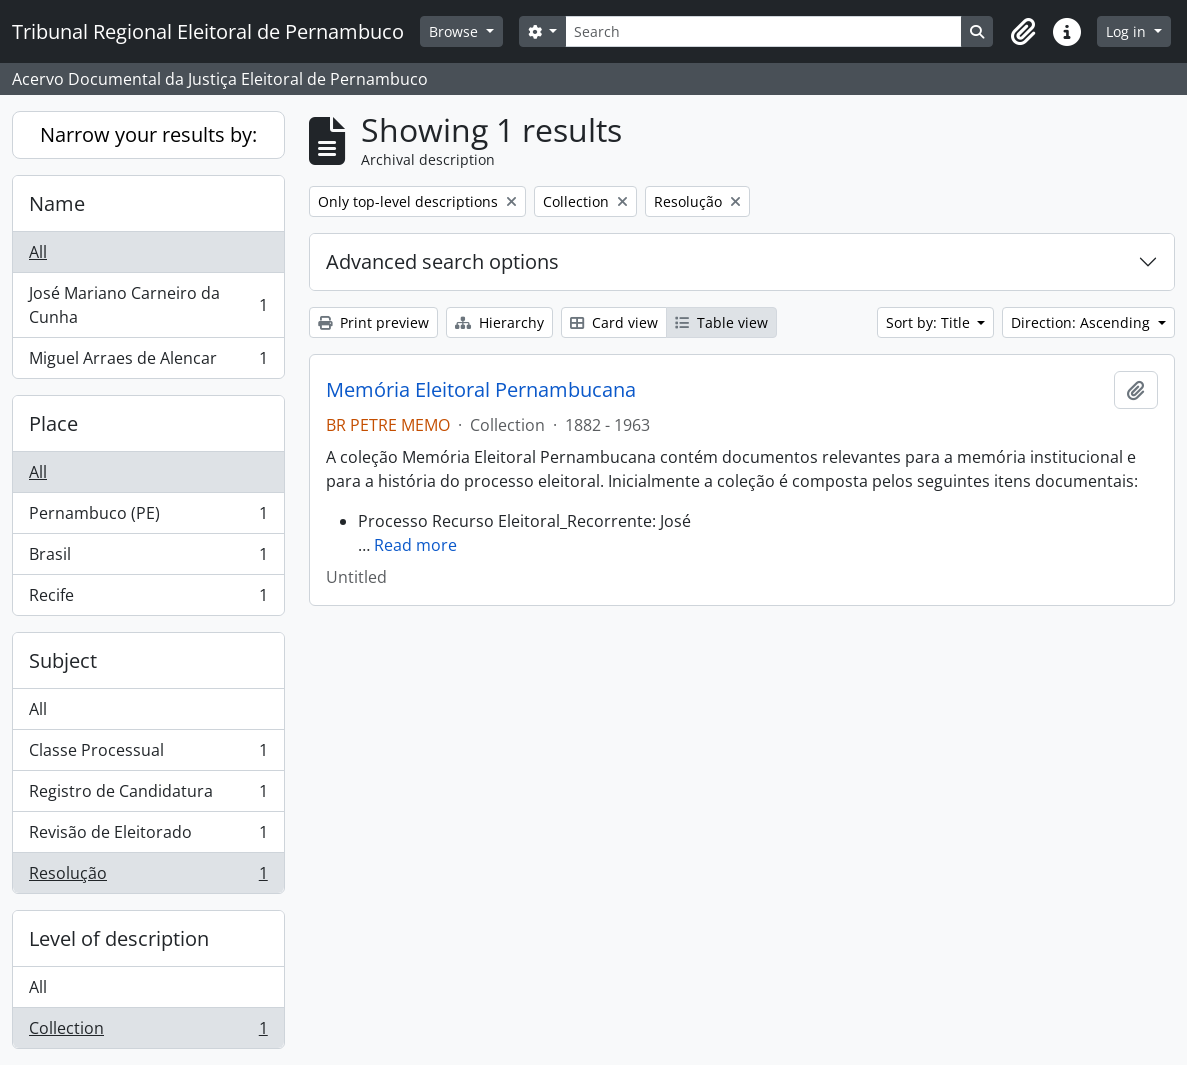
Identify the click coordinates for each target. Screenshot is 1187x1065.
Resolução (148, 877)
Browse (455, 31)
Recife (148, 599)
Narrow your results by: (148, 134)
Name (57, 203)
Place (53, 423)
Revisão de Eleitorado (148, 836)
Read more (415, 545)
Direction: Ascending (1082, 322)
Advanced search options (442, 261)
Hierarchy (499, 322)
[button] (1023, 32)
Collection (148, 1032)
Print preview (373, 322)
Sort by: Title (930, 322)
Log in (1128, 31)
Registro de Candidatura (148, 795)
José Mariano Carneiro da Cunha (148, 305)
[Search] (763, 31)
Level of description (119, 938)
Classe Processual (148, 754)
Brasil (148, 558)
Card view (614, 322)
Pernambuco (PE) (148, 517)
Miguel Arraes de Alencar (148, 362)
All (38, 252)
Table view (721, 322)
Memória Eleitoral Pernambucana (481, 390)
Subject (63, 660)
